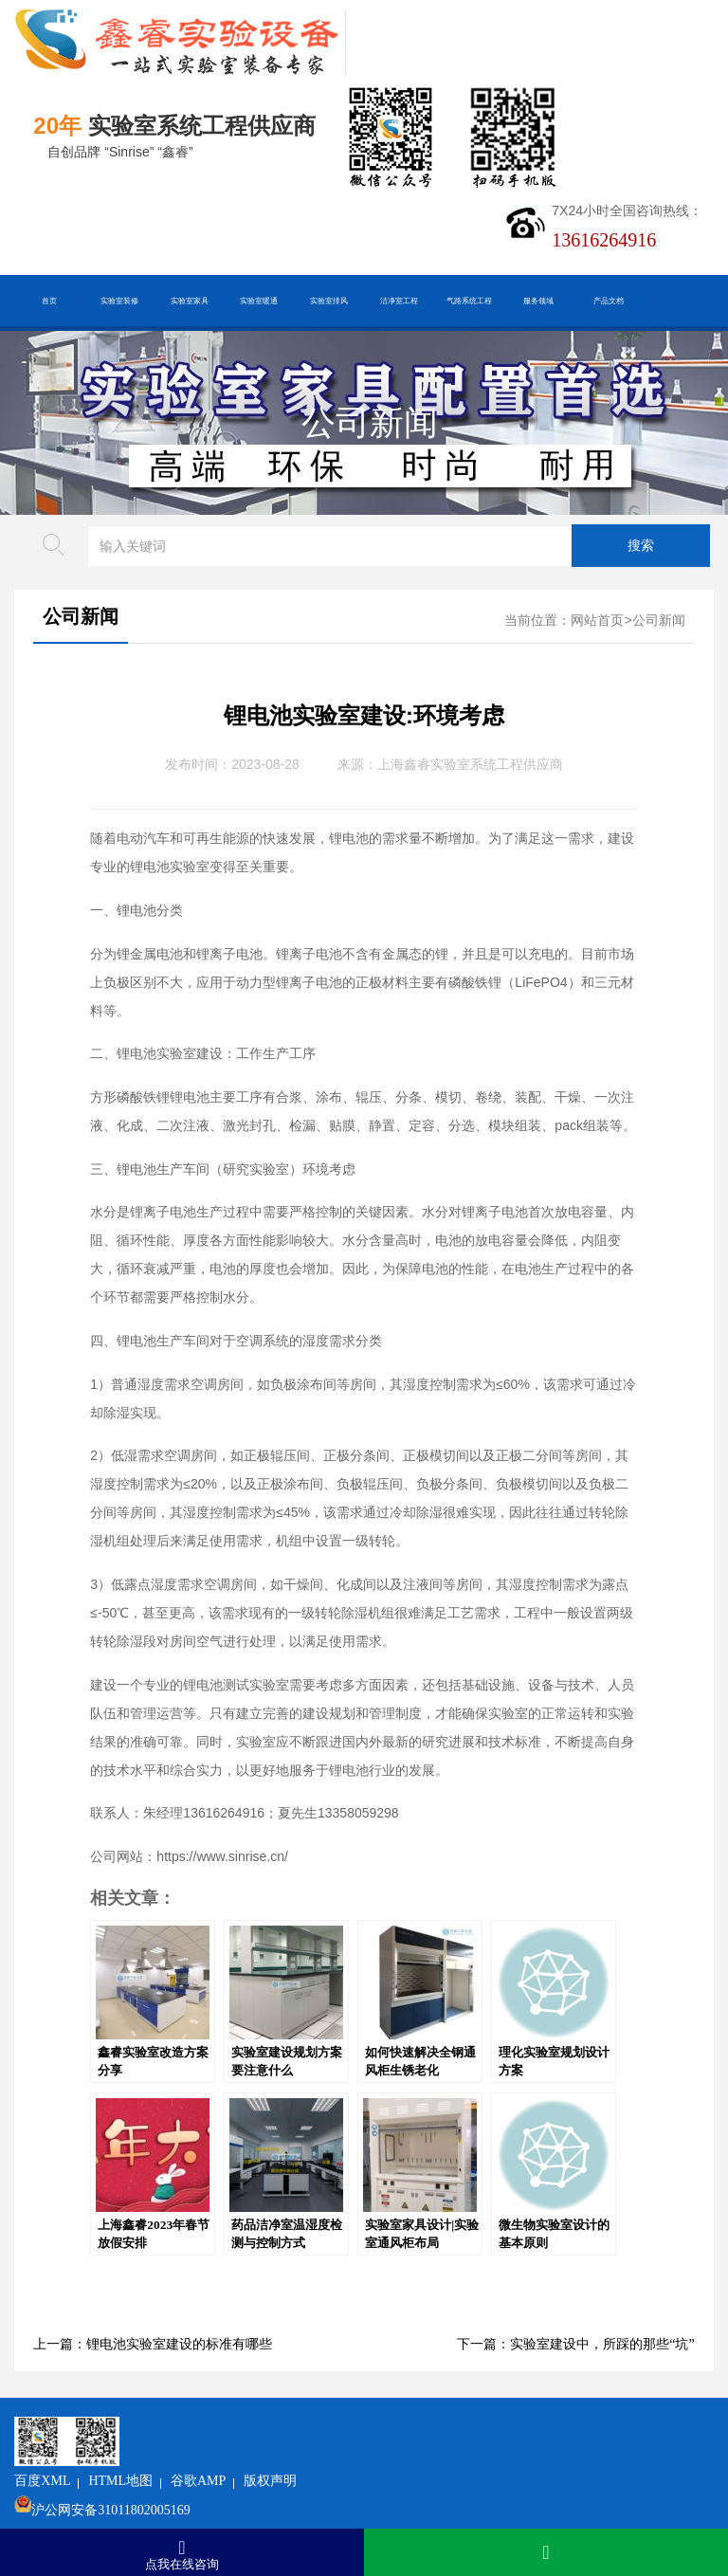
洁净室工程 (399, 300)
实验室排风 (329, 300)
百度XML (162, 2431)
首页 (49, 300)
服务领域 (538, 300)
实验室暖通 (259, 300)
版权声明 (389, 2431)
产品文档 (608, 300)
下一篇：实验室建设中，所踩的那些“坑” (575, 2344)
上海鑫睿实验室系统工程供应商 (470, 765)
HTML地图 (240, 2431)
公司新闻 (369, 423)
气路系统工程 (469, 300)
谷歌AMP (316, 2431)
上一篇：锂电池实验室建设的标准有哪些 (152, 2344)
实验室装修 (119, 300)
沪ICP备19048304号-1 (275, 2490)
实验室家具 (190, 300)
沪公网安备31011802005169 (230, 2461)
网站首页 (597, 620)
